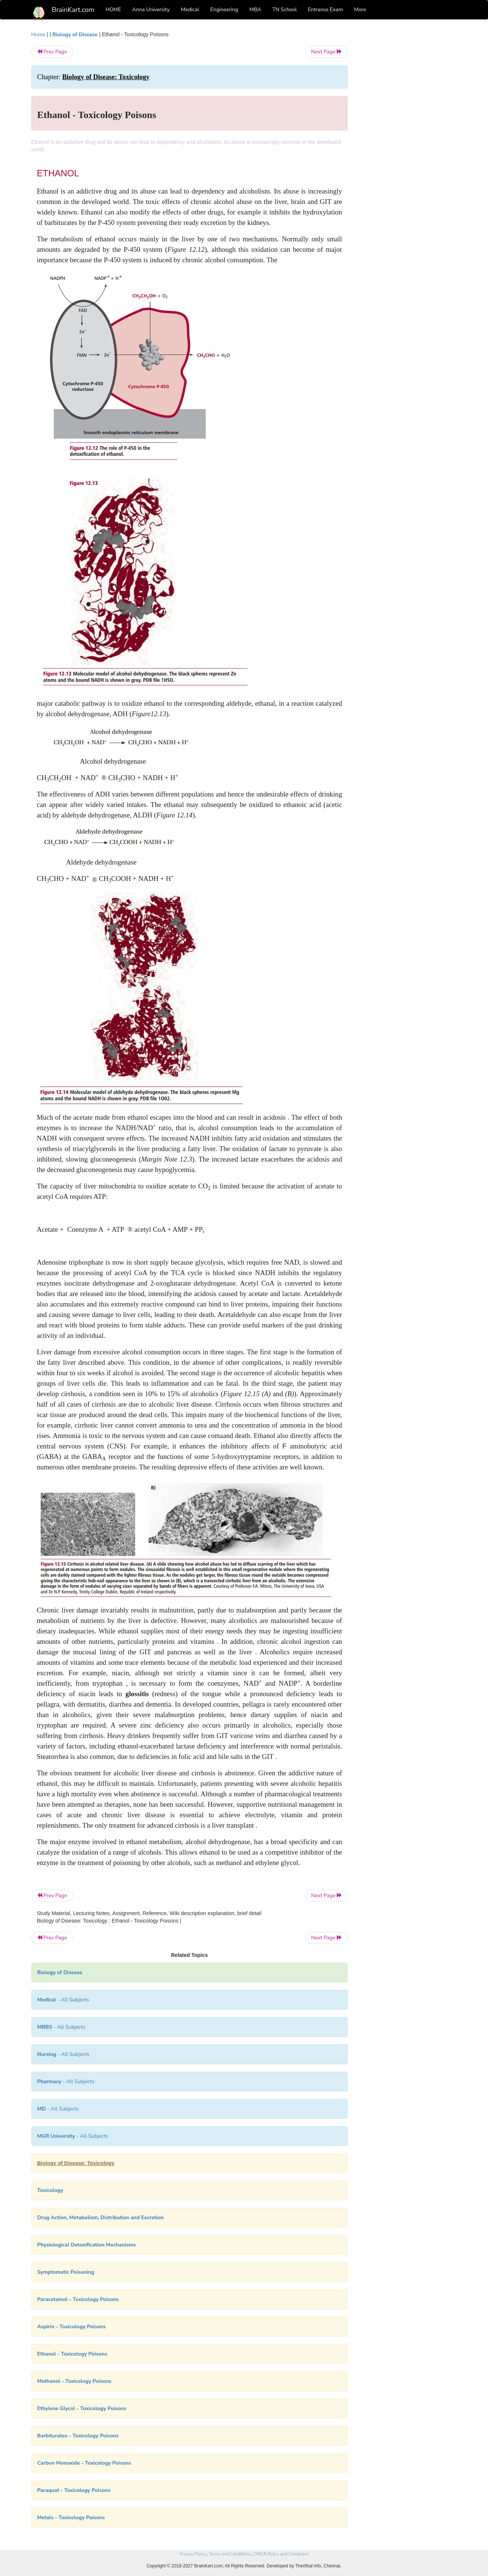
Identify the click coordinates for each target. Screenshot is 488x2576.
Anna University (151, 9)
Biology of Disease (74, 34)
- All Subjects (63, 1999)
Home (38, 34)
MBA (255, 9)
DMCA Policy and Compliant (280, 2554)
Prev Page (52, 51)
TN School (284, 9)
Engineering (224, 9)
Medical (190, 9)
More (360, 9)
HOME (113, 9)
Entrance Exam (325, 9)
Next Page (326, 51)
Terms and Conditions (230, 2554)
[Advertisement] (408, 143)
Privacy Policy (193, 2554)
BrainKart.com (73, 9)
